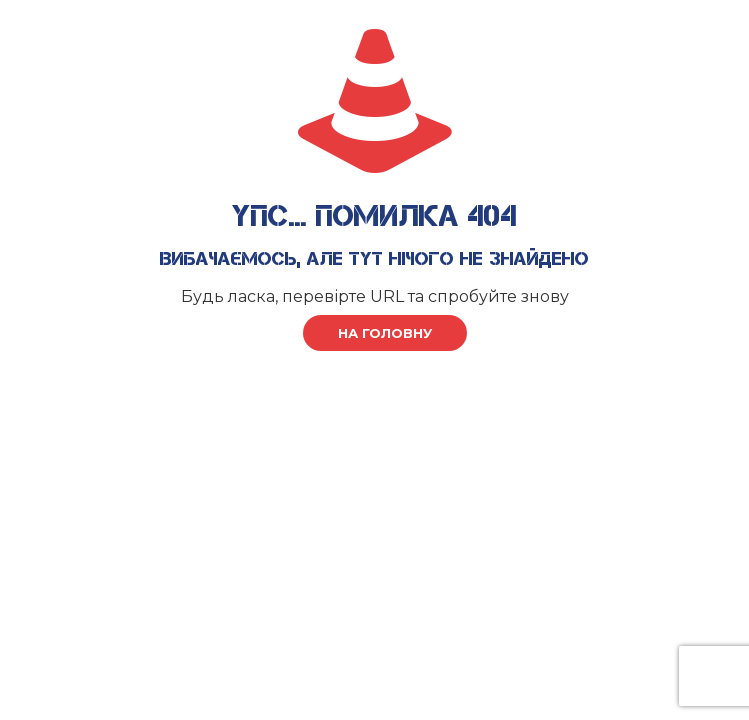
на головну (385, 333)
